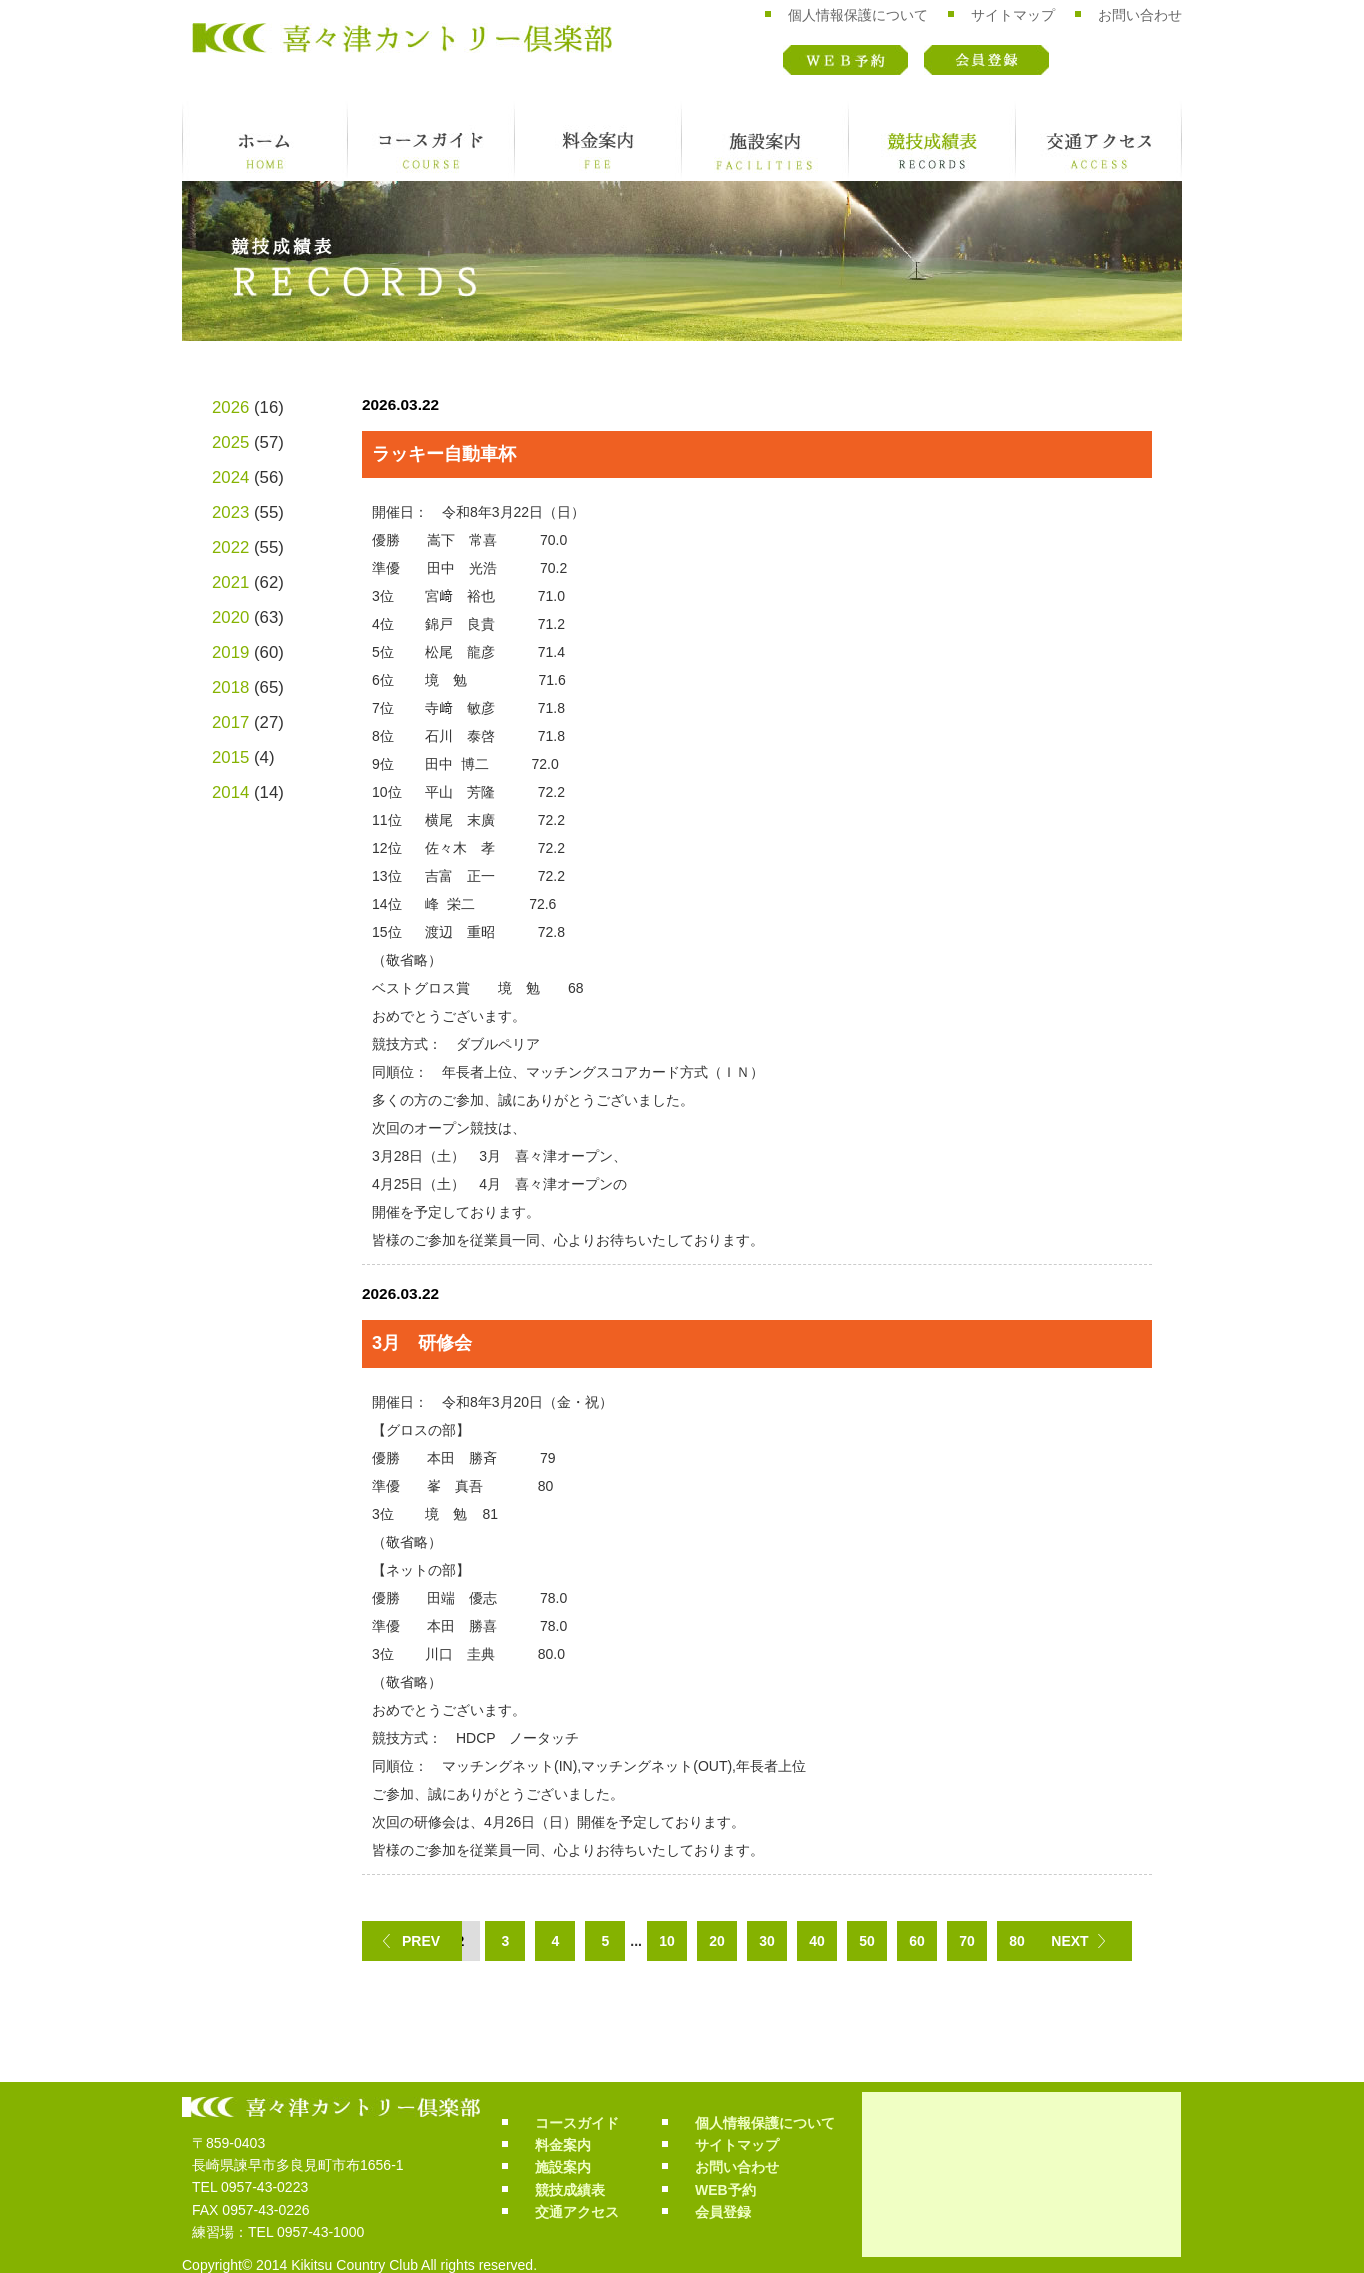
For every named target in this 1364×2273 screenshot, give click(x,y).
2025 (230, 442)
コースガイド (431, 141)
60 (917, 1941)
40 (817, 1941)
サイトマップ (1013, 15)
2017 (230, 722)
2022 (230, 547)
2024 (230, 477)
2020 (230, 617)
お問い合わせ (1140, 15)
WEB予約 (845, 60)
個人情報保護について (858, 15)
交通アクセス (1099, 141)
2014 (230, 792)
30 (767, 1941)
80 (1017, 1941)
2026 (230, 407)
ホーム (265, 141)
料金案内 (598, 141)
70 (967, 1941)
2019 (230, 652)
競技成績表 (932, 141)
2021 (230, 582)
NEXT (1069, 1941)
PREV (421, 1941)
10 (667, 1941)
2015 (230, 757)
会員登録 (986, 60)
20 (717, 1941)
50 (867, 1941)
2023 (230, 512)
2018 (230, 687)
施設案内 (765, 141)
